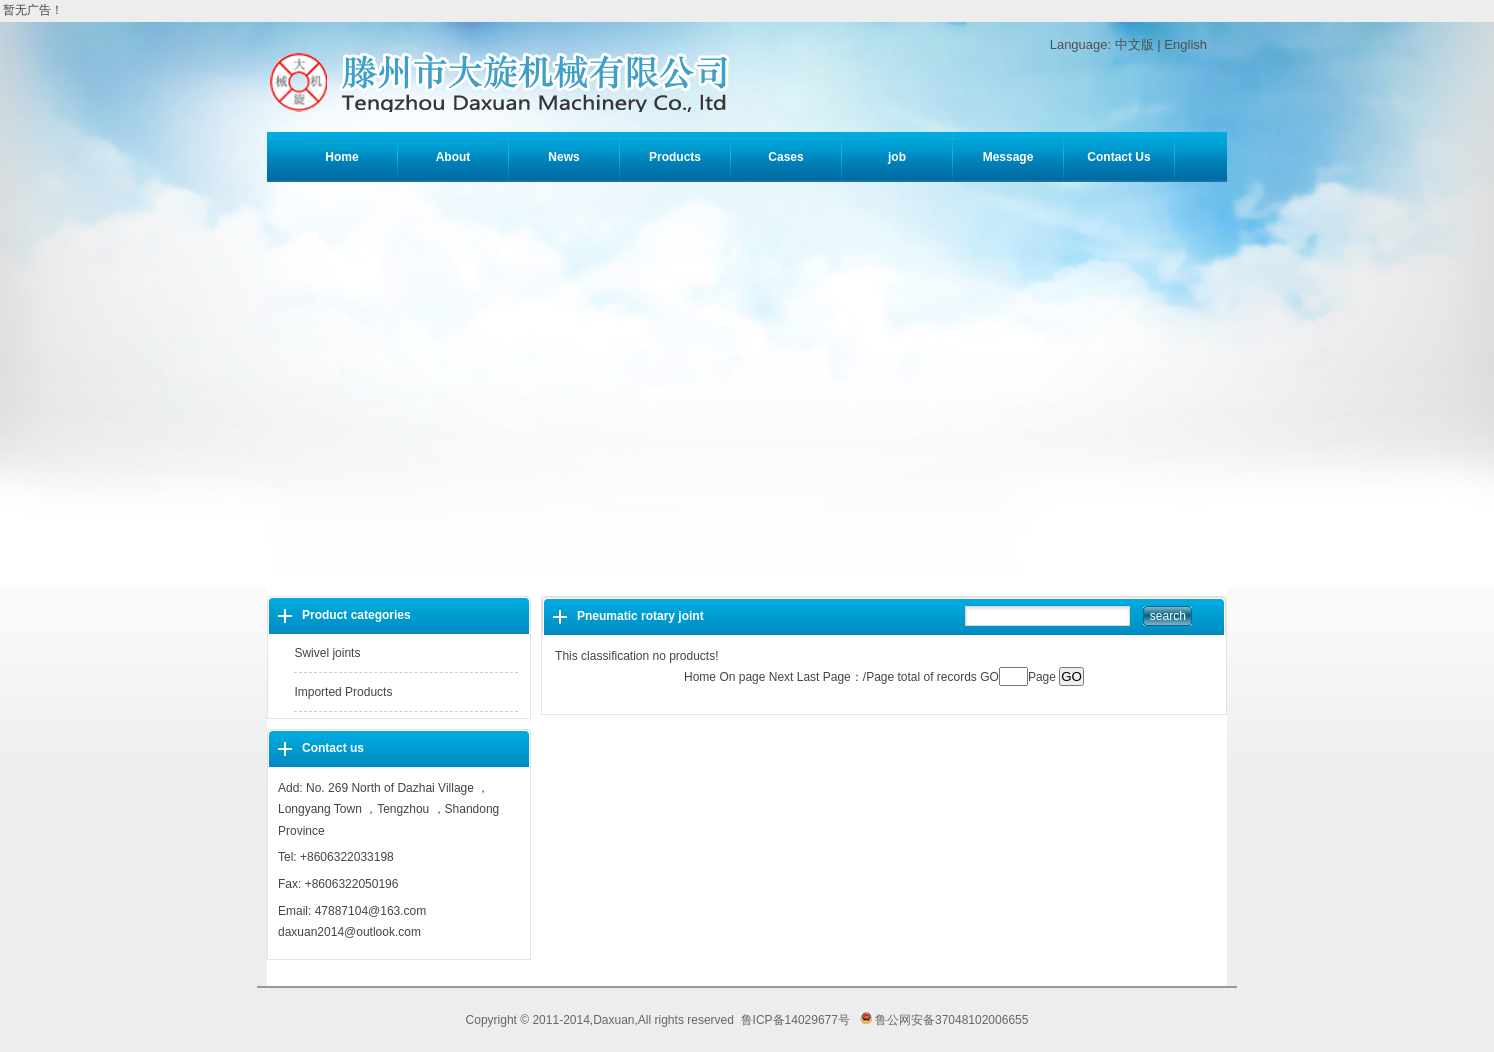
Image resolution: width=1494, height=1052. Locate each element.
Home (341, 157)
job (897, 157)
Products (675, 157)
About (453, 157)
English (1185, 44)
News (563, 157)
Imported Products (343, 692)
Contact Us (1118, 157)
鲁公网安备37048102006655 (944, 1020)
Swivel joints (327, 653)
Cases (785, 157)
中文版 (1134, 44)
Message (1008, 157)
